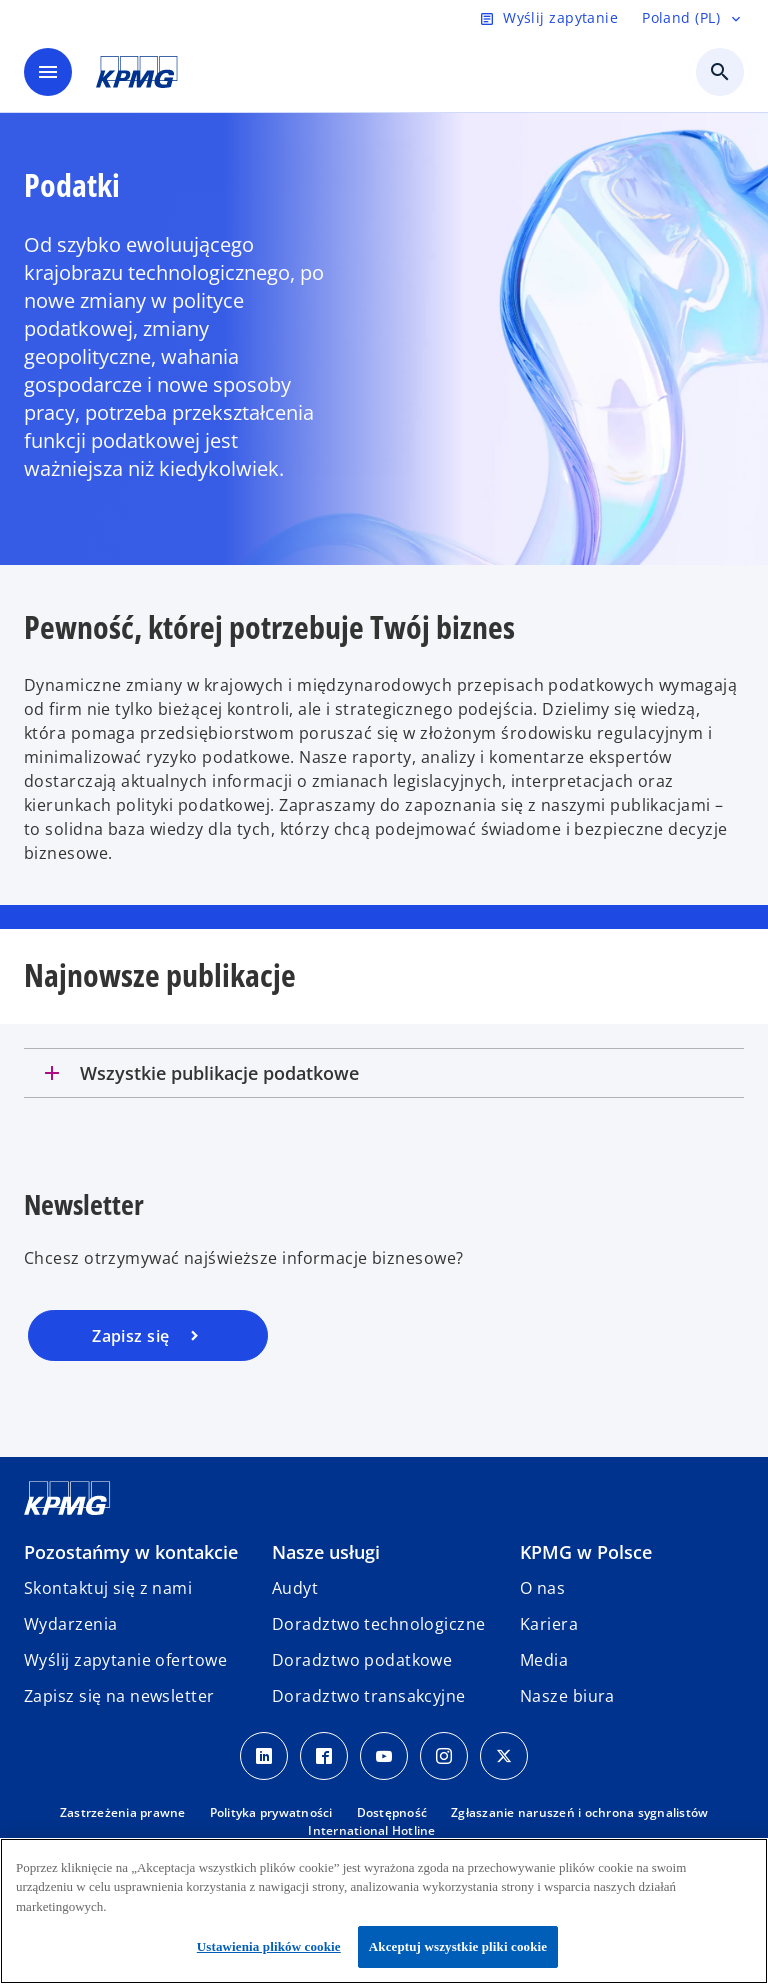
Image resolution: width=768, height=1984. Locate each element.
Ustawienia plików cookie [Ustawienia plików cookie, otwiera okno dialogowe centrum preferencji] (269, 1946)
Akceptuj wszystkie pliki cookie (458, 1946)
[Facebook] (324, 1756)
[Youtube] (384, 1756)
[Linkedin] (264, 1756)
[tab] (384, 1073)
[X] (504, 1756)
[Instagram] (444, 1756)
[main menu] (48, 72)
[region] (384, 1911)
